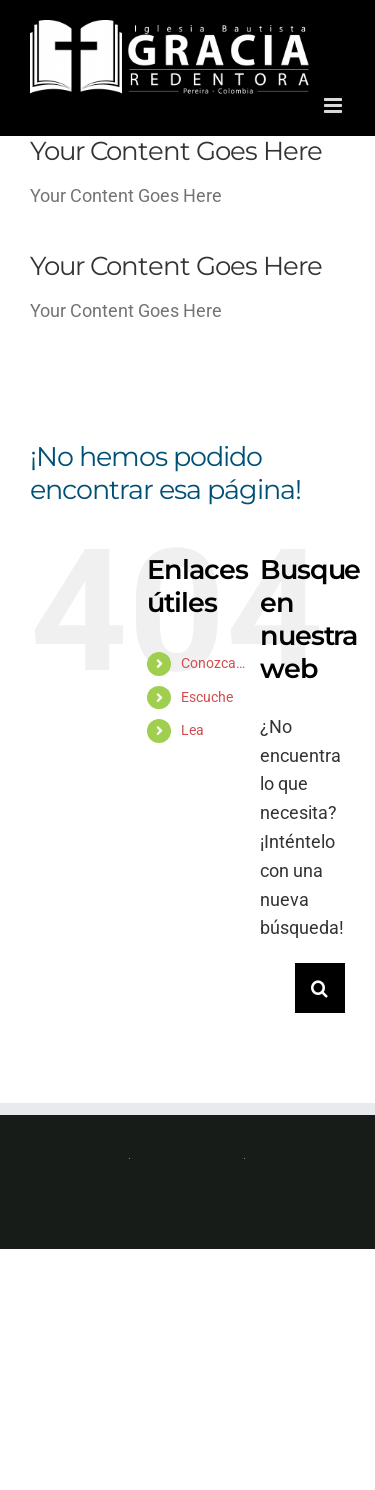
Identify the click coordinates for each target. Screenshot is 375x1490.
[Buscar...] (277, 988)
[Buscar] (320, 988)
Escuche (207, 697)
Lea (192, 730)
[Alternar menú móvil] (334, 105)
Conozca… (213, 663)
